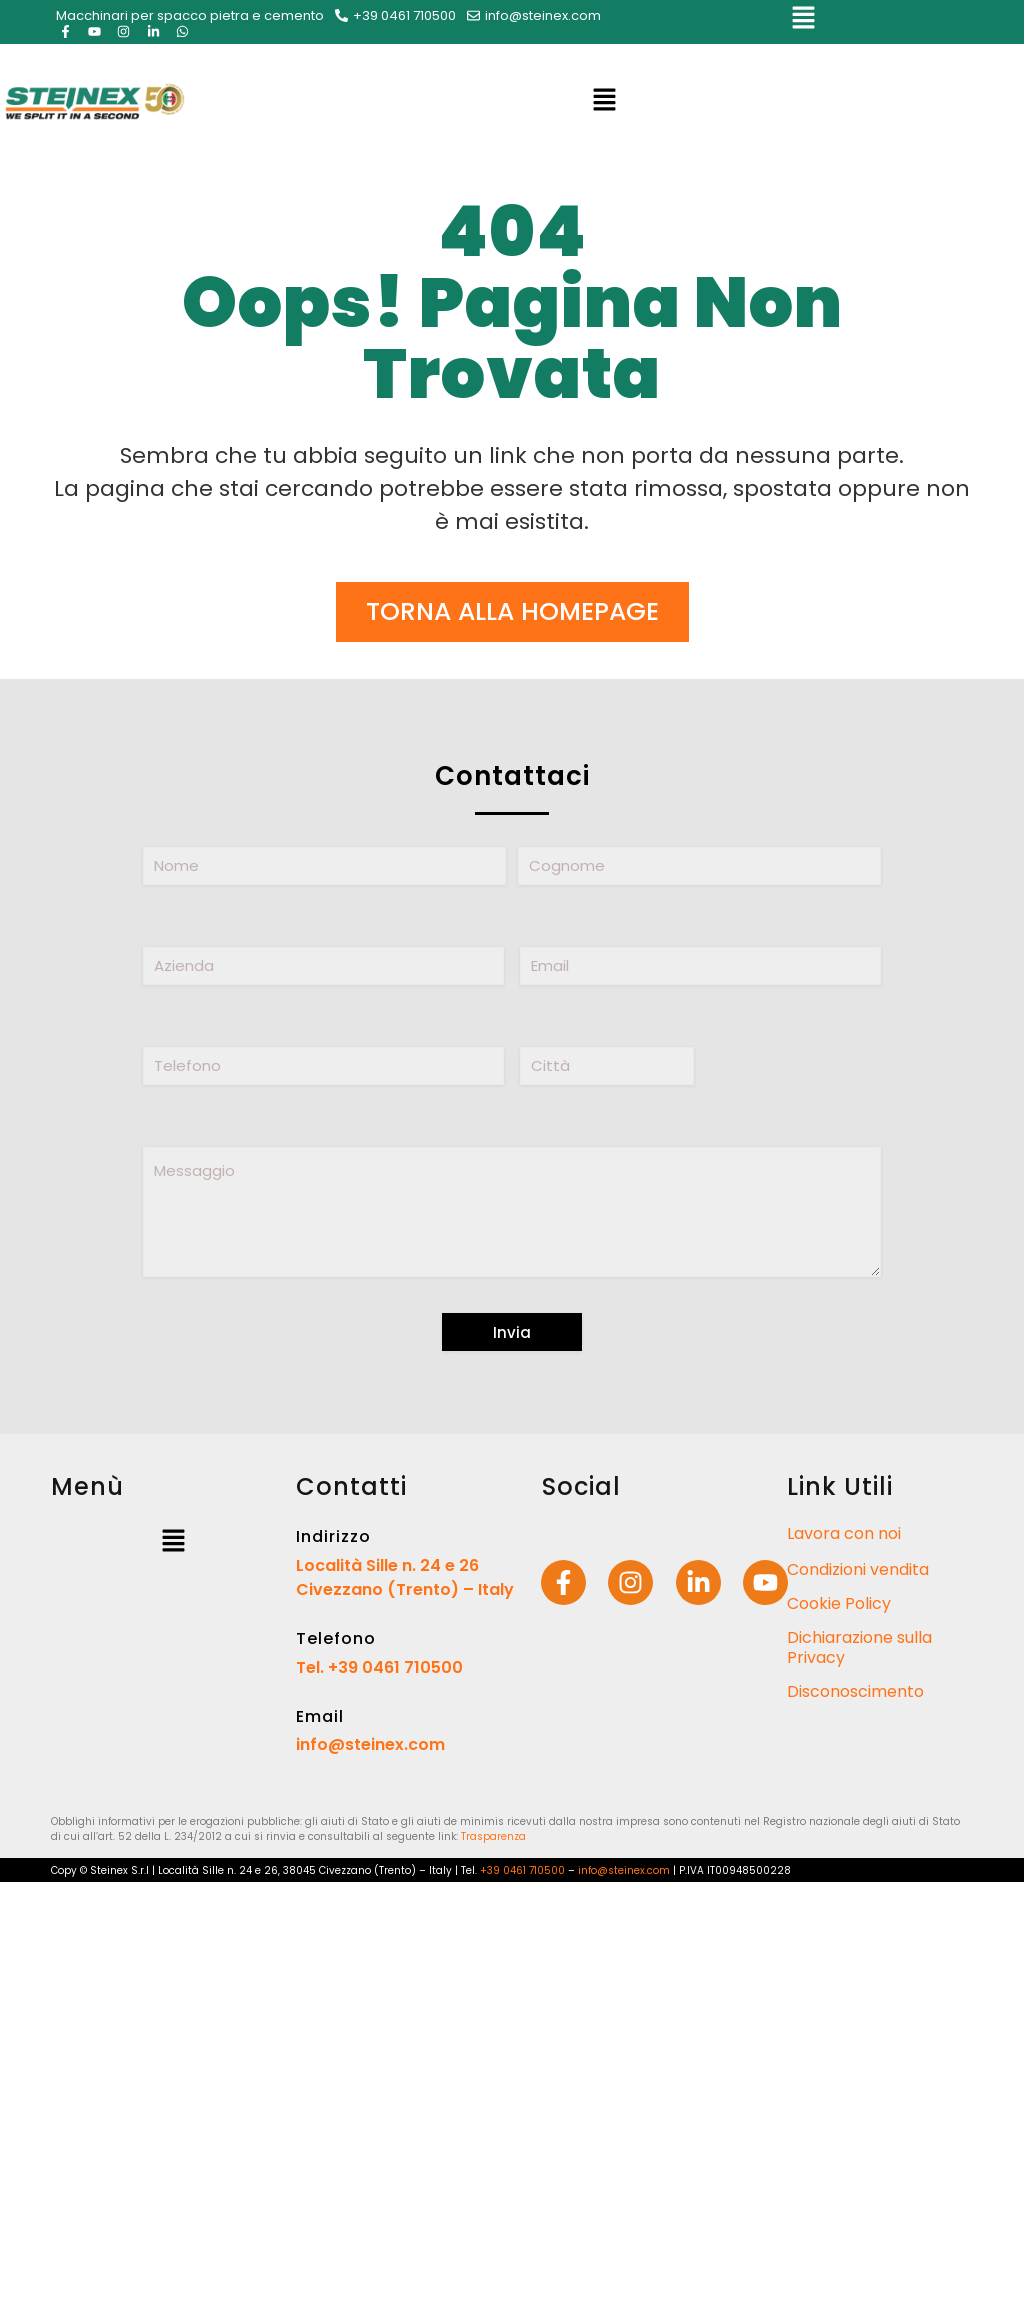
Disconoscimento (855, 1691)
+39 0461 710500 (522, 1870)
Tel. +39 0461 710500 (379, 1667)
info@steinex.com (370, 1744)
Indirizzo (333, 1536)
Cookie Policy (839, 1603)
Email (320, 1716)
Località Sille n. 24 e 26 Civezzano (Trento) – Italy (405, 1577)
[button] (803, 22)
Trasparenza (493, 1836)
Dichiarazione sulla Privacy (859, 1647)
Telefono (336, 1638)
